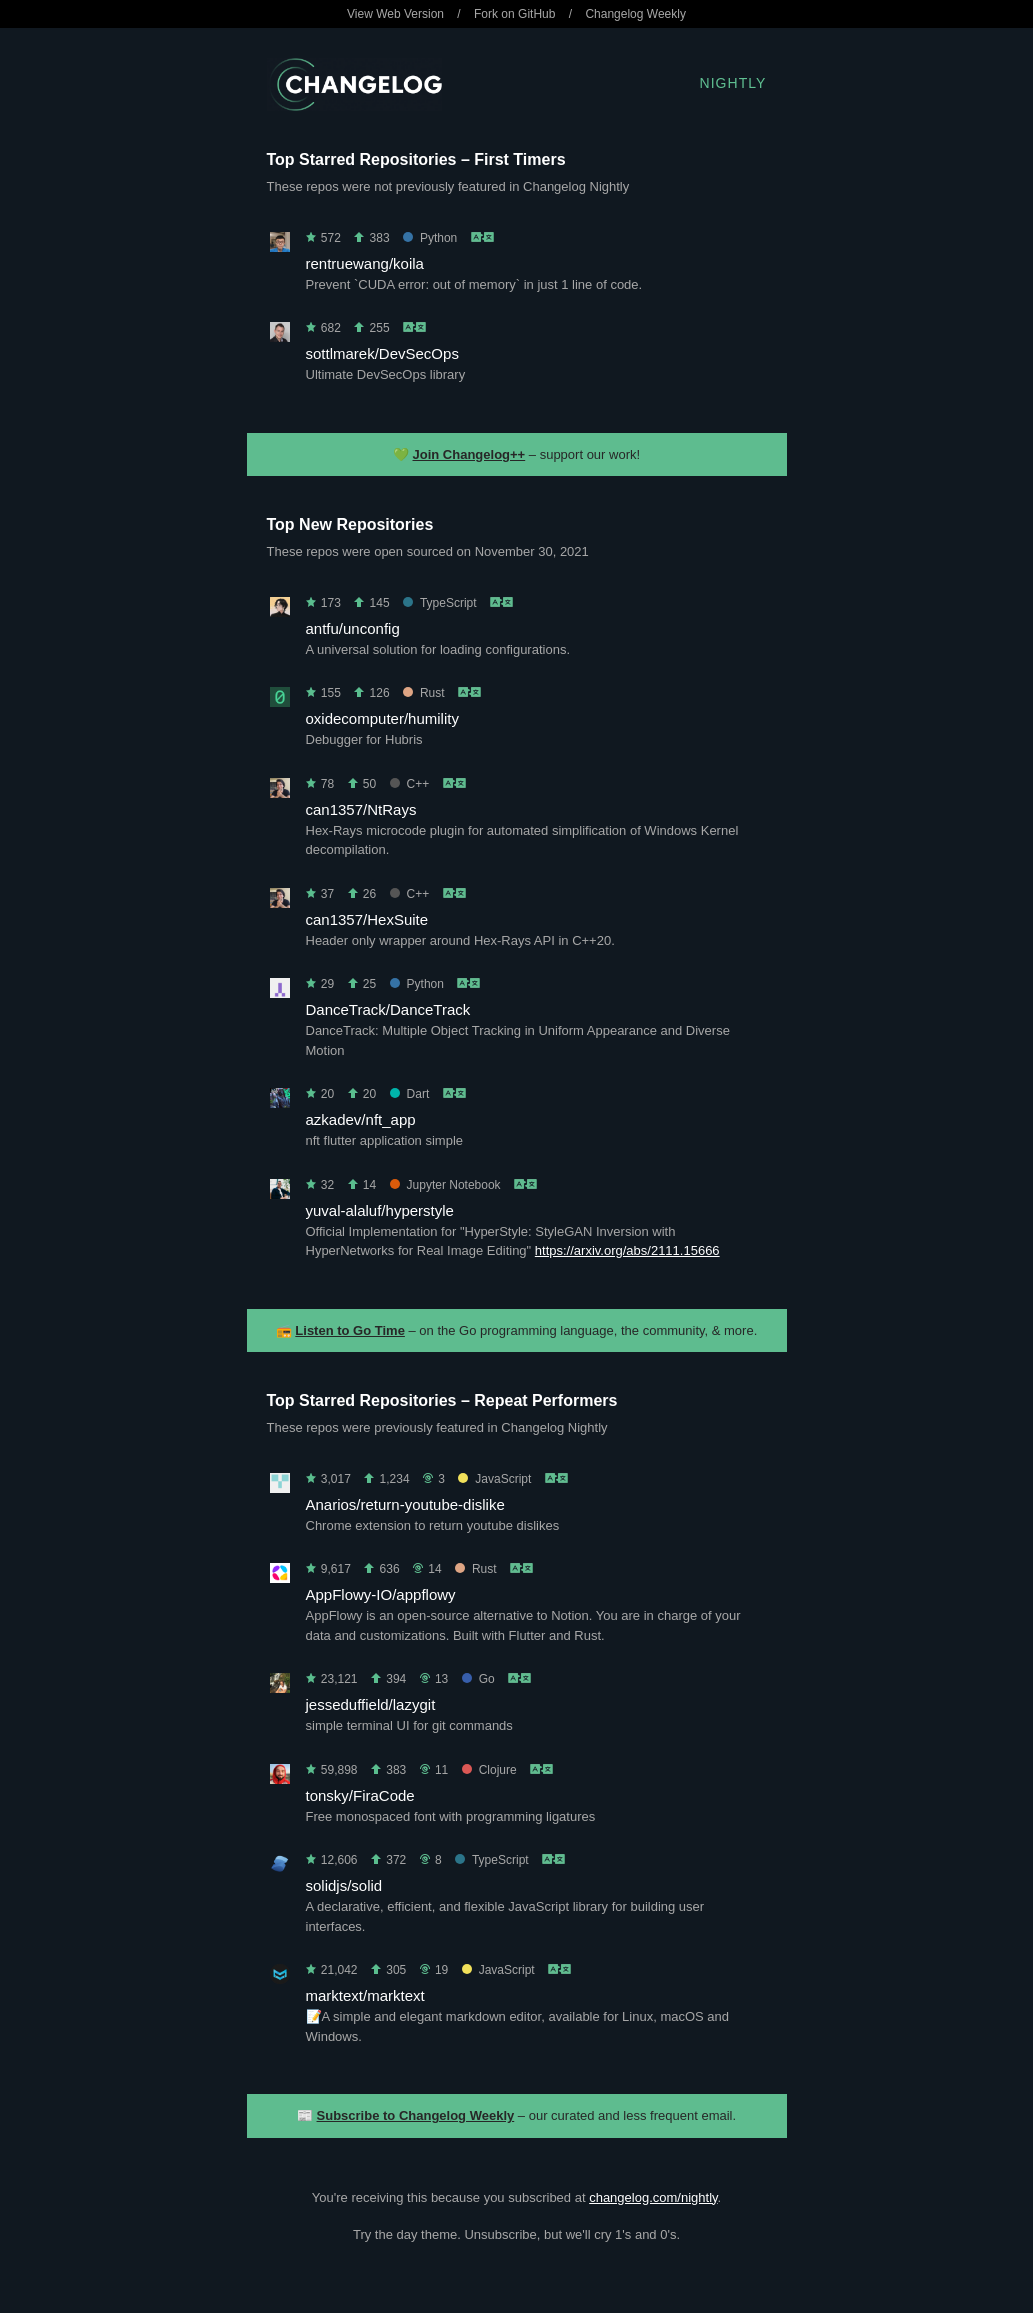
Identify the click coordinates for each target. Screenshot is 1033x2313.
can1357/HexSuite (367, 919)
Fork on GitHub (514, 14)
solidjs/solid (344, 1885)
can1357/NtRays (361, 809)
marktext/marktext (365, 1995)
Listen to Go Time (350, 1330)
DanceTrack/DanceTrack (388, 1009)
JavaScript (494, 1479)
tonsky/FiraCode (360, 1795)
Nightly (733, 83)
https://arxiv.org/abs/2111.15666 (627, 1250)
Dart (410, 1094)
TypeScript (440, 603)
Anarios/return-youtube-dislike (405, 1504)
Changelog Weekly (635, 14)
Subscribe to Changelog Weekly (416, 2115)
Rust (424, 693)
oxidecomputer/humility (382, 718)
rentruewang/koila (365, 263)
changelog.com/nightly (653, 2197)
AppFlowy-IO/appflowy (381, 1594)
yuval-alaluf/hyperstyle (380, 1210)
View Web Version (395, 14)
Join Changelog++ (469, 454)
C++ (410, 784)
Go (478, 1679)
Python (430, 238)
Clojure (489, 1770)
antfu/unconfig (353, 628)
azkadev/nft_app (361, 1119)
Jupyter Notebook (445, 1185)
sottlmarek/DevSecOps (382, 353)
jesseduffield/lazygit (371, 1704)
